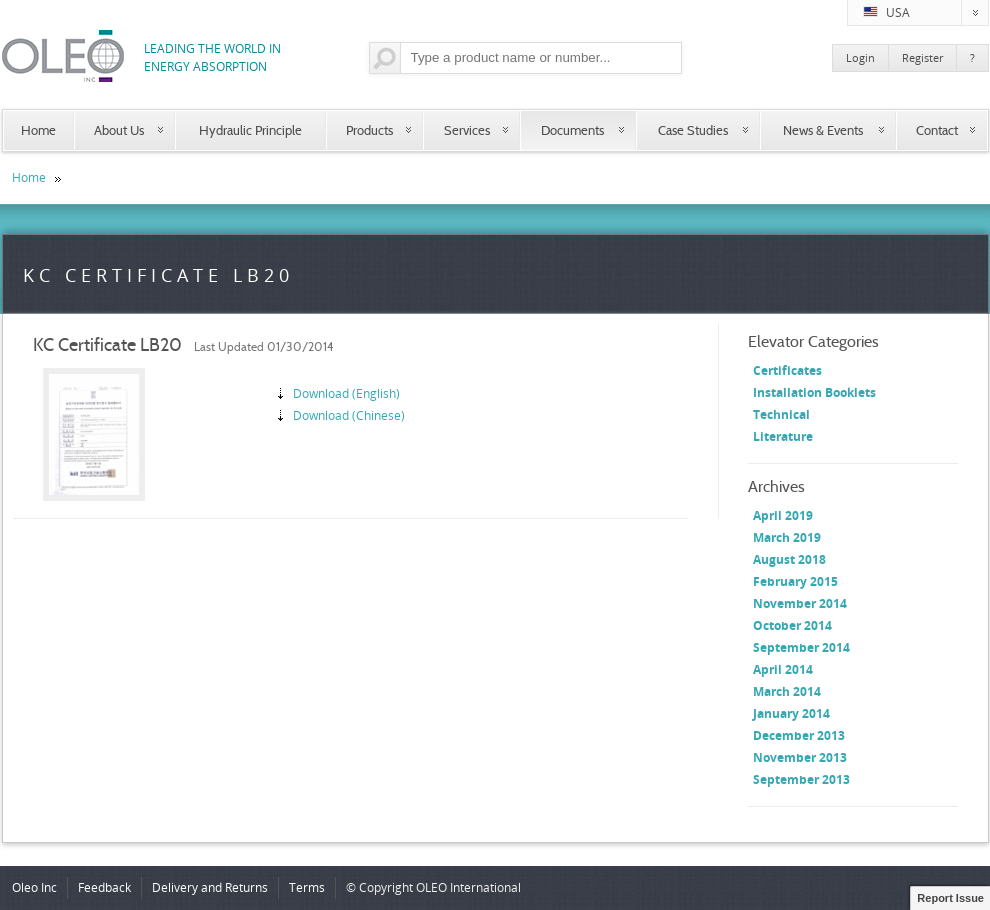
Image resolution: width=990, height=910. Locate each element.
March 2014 (787, 691)
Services (467, 130)
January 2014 (791, 713)
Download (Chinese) (349, 415)
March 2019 (787, 537)
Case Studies (693, 130)
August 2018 (789, 559)
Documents (572, 130)
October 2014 (792, 625)
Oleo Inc (34, 887)
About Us (119, 130)
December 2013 (799, 735)
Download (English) (346, 393)
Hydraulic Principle (250, 130)
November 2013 (800, 757)
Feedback (104, 887)
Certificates (787, 370)
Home (38, 130)
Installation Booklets (814, 392)
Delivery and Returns (210, 887)
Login (860, 57)
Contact (937, 130)
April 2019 (783, 515)
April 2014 (783, 669)
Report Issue (950, 898)
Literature (783, 436)
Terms (307, 887)
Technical (781, 414)
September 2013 (801, 779)
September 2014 (801, 647)
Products (369, 130)
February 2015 (795, 581)
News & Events (823, 130)
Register (922, 57)
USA (926, 13)
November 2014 (800, 603)
